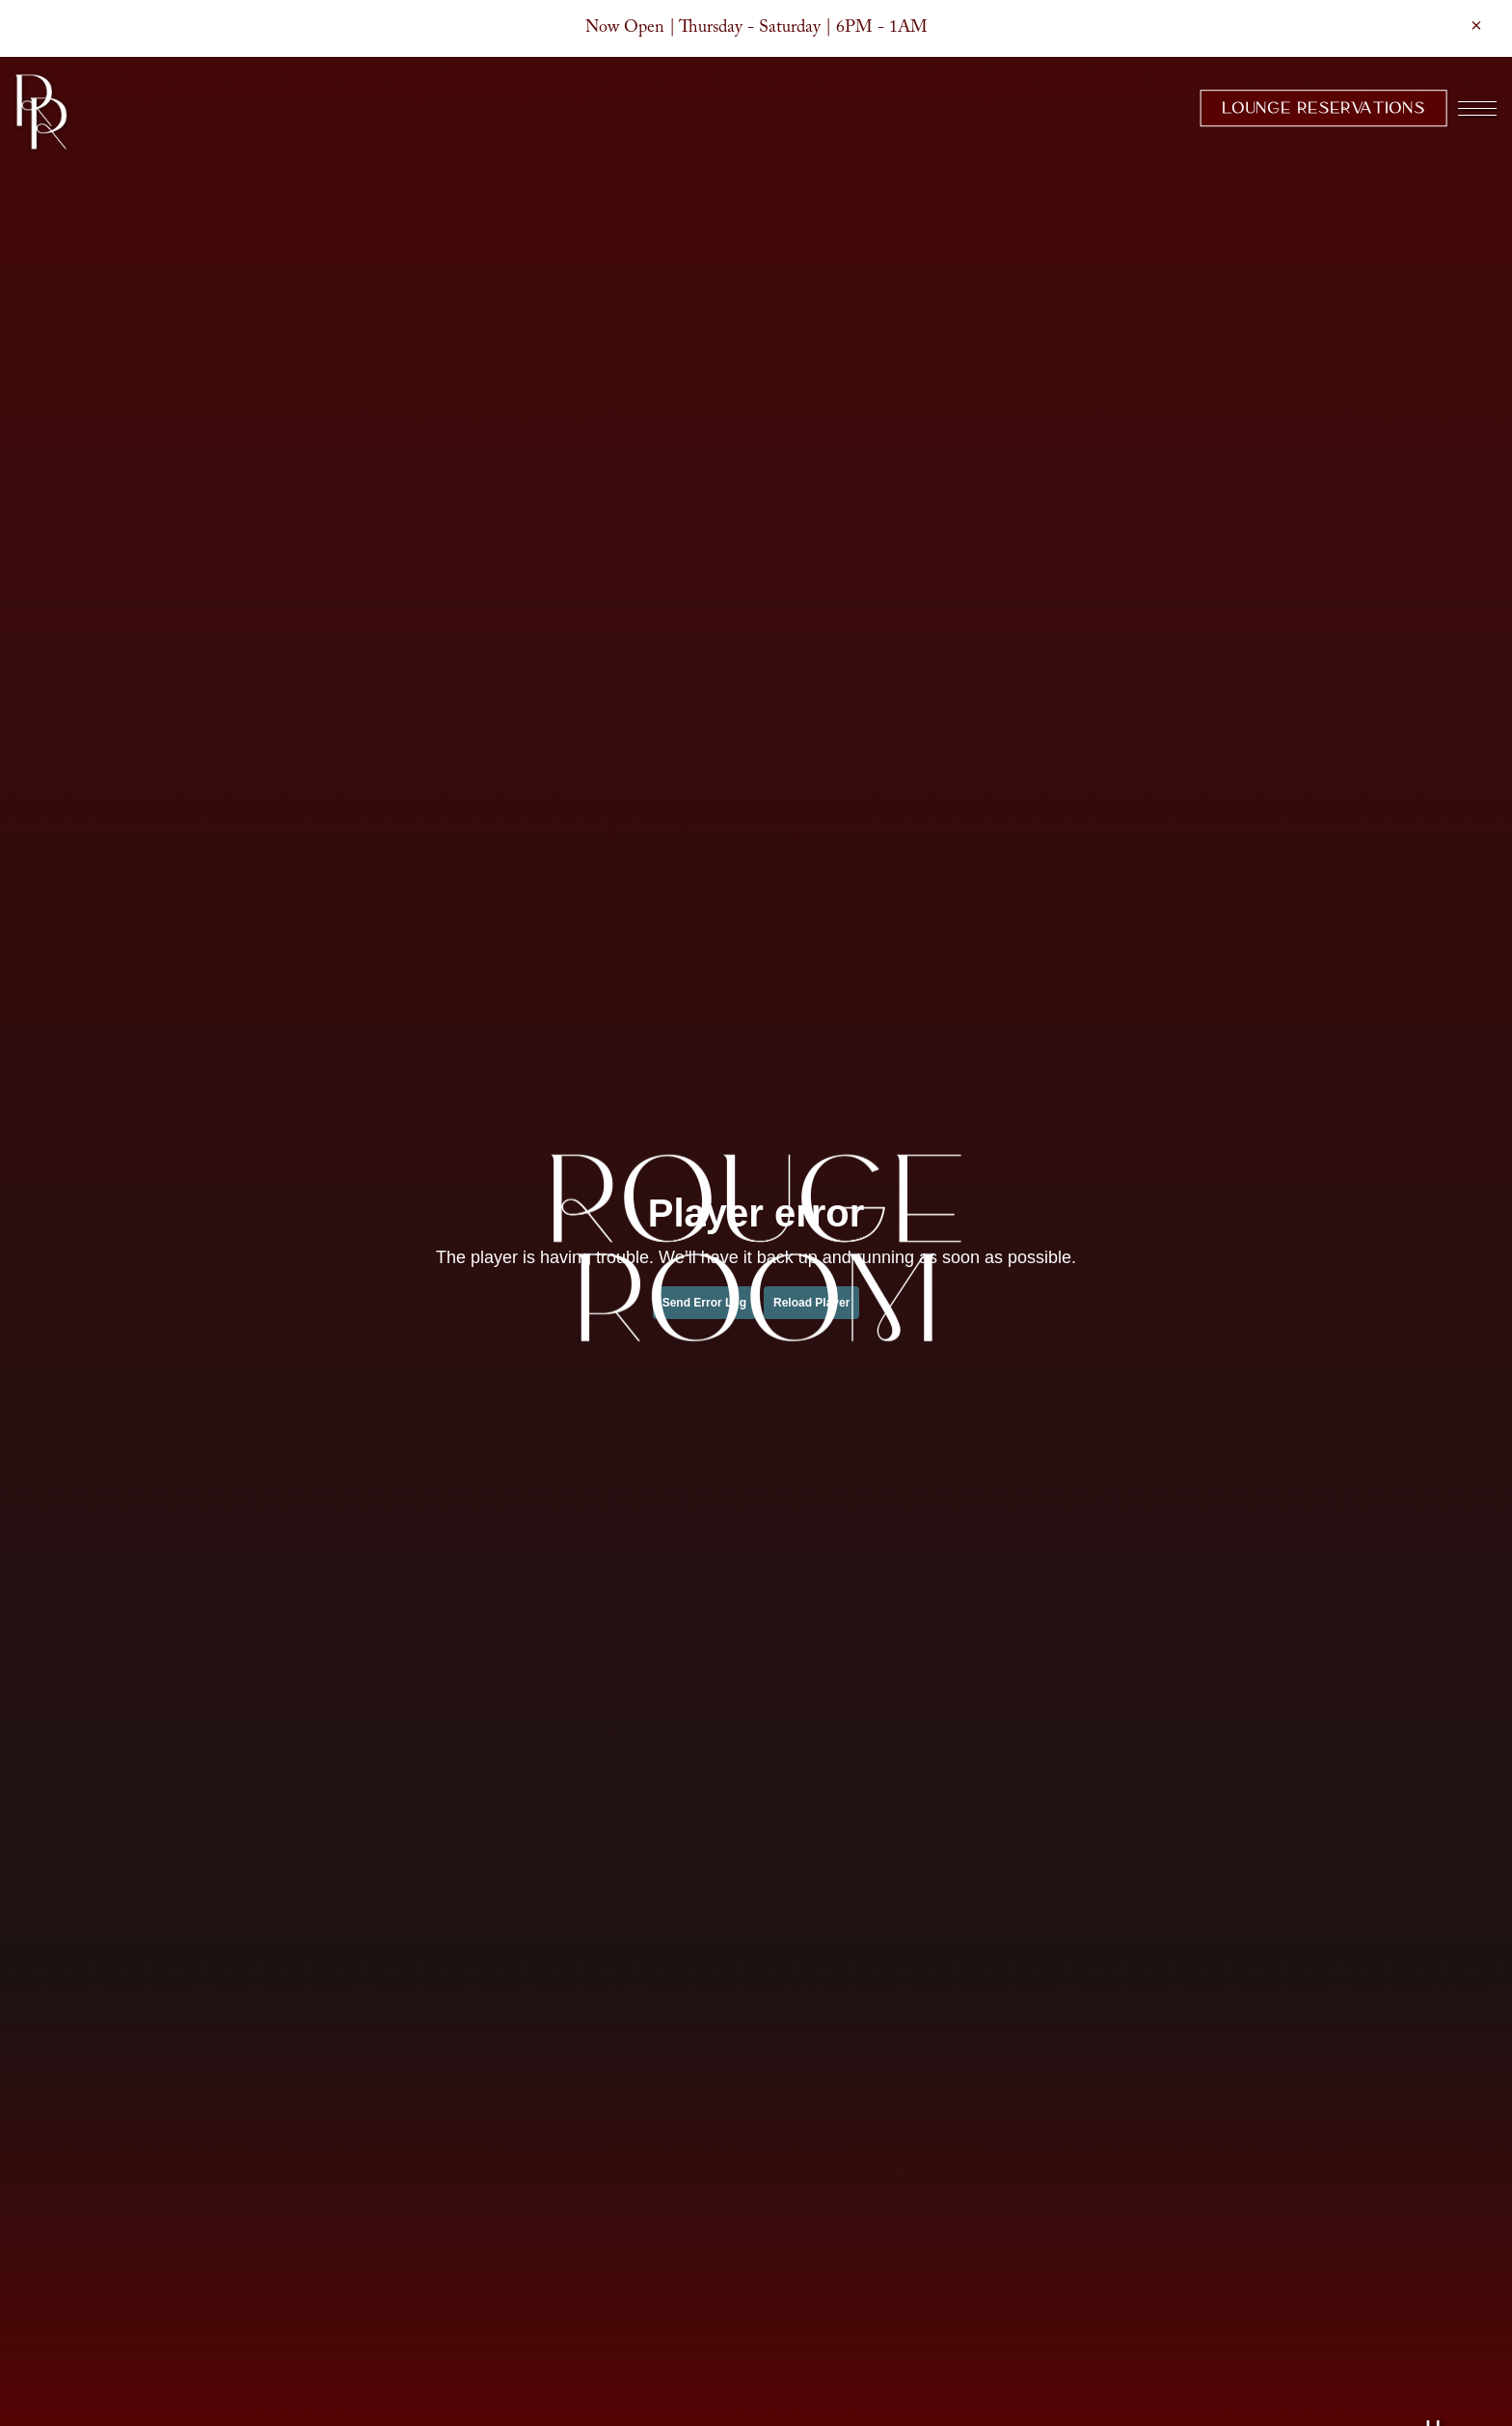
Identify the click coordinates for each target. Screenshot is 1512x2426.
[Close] (1476, 25)
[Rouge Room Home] (41, 110)
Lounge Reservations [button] (1323, 107)
